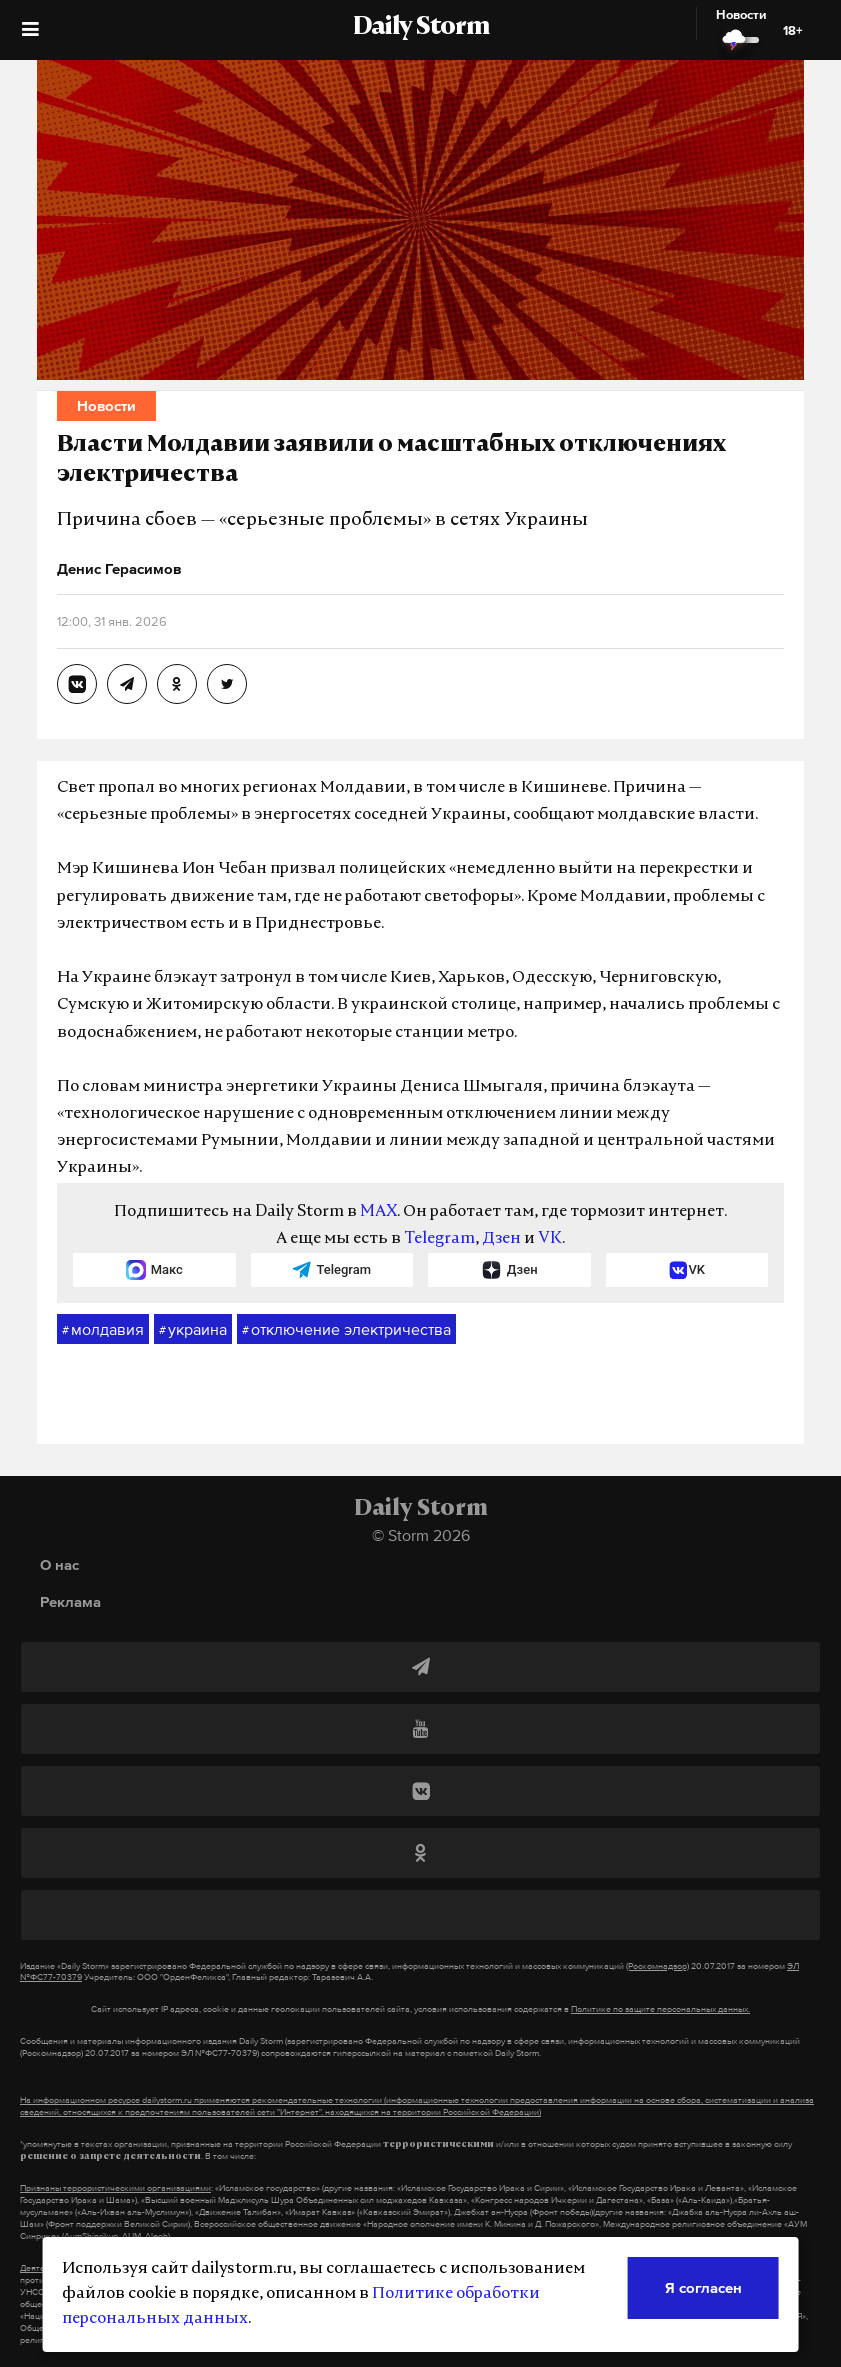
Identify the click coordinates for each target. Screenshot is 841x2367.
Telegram (439, 1239)
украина (193, 1330)
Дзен (501, 1239)
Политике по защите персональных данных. (660, 2009)
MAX (378, 1212)
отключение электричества (346, 1330)
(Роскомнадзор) (657, 1966)
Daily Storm (421, 28)
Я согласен (703, 2287)
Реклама (70, 1601)
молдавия (103, 1330)
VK (550, 1239)
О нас (59, 1564)
